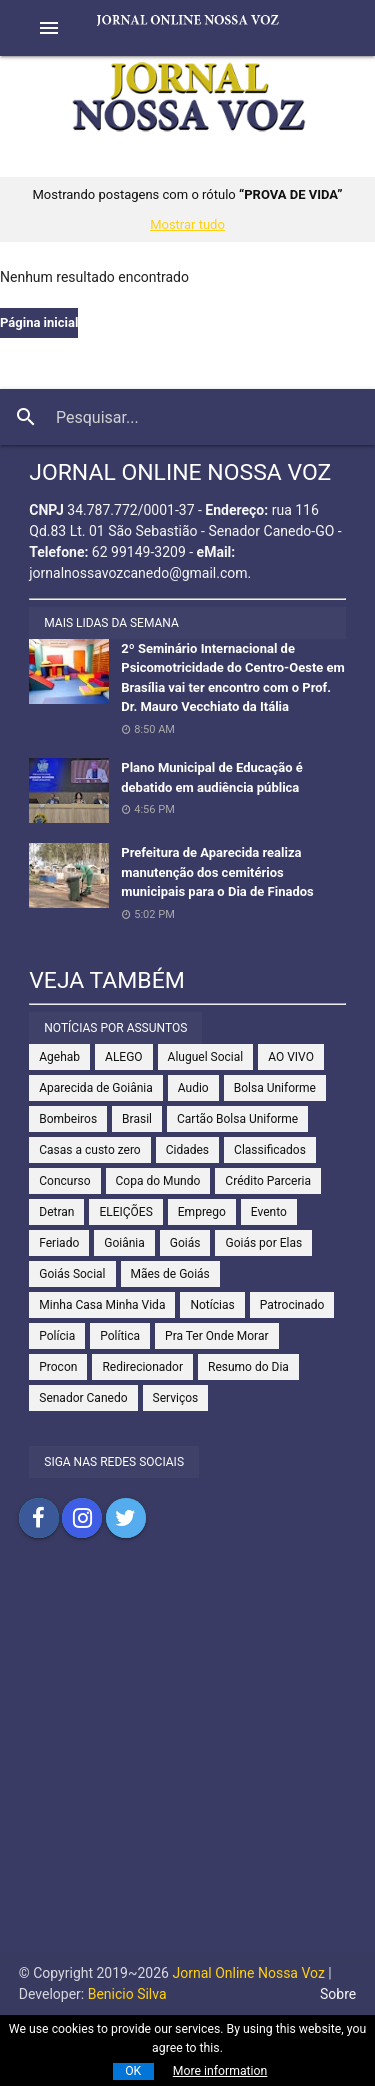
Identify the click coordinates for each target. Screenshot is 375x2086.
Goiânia (124, 1243)
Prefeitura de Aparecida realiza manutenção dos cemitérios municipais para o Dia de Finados (217, 872)
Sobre (338, 1994)
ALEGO (124, 1057)
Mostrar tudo (187, 224)
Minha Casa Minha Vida (102, 1305)
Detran (56, 1212)
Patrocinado (292, 1305)
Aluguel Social (206, 1057)
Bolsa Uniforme (275, 1088)
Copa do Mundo (158, 1181)
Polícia (57, 1336)
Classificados (270, 1150)
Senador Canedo (83, 1398)
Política (120, 1336)
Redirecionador (142, 1367)
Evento (269, 1212)
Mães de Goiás (170, 1274)
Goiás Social (72, 1274)
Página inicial (39, 322)
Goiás (185, 1243)
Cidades (187, 1150)
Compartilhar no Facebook (39, 1518)
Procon (58, 1367)
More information (220, 2071)
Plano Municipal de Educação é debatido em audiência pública (212, 777)
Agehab (59, 1057)
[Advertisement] (187, 1765)
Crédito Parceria (268, 1181)
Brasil (137, 1119)
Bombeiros (68, 1119)
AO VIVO (291, 1057)
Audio (193, 1088)
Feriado (59, 1243)
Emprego (202, 1212)
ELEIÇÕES (125, 1212)
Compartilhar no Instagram (82, 1518)
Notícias (212, 1305)
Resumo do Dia (248, 1367)
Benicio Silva (127, 1994)
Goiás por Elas (263, 1243)
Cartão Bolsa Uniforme (237, 1119)
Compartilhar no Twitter (126, 1518)
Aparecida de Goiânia (96, 1088)
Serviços (176, 1398)
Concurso (64, 1181)
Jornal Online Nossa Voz (247, 1973)
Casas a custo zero (89, 1150)
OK (133, 2071)
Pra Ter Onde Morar (216, 1336)
